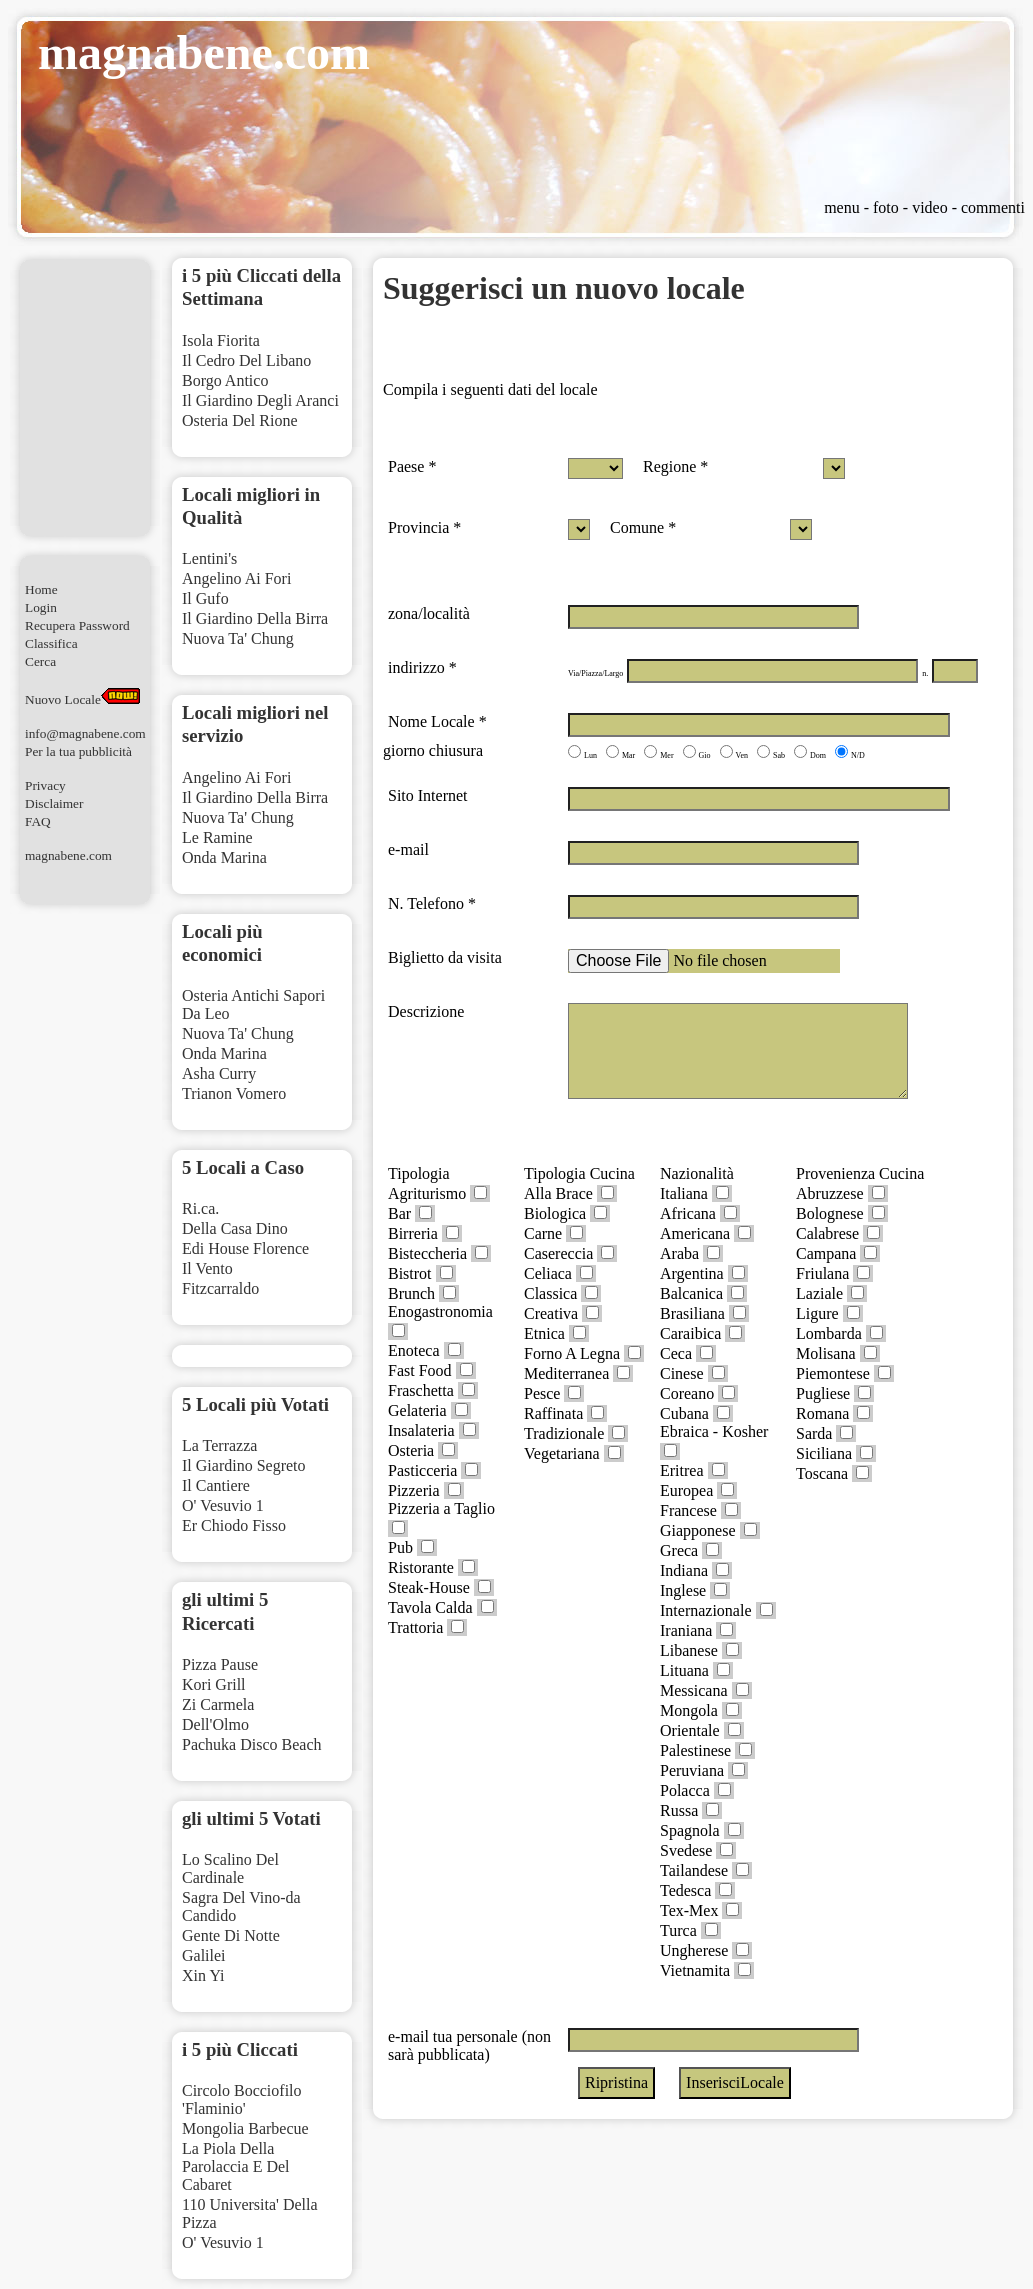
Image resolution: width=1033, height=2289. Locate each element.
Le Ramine (217, 837)
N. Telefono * (432, 903)
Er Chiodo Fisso (234, 1525)
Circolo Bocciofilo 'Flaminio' (242, 2099)
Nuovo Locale (82, 699)
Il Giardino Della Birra (255, 618)
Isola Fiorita (221, 340)
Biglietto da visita (445, 957)
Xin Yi (203, 1975)
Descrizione (426, 1011)
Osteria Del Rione (240, 420)
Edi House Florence (245, 1248)
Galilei (204, 1955)
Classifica (51, 643)
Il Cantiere (216, 1485)
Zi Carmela (218, 1704)
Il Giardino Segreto (244, 1465)
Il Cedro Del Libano (246, 360)
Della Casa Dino (235, 1228)
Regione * (675, 466)
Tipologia (419, 1173)
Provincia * (424, 527)
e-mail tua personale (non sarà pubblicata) (469, 2045)
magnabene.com (68, 855)
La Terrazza (219, 1445)
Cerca (40, 661)
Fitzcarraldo (220, 1288)
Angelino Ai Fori (236, 578)
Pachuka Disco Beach (252, 1744)
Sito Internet (428, 795)
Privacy (45, 785)
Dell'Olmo (215, 1724)
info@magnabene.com (85, 733)
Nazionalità (697, 1173)
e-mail (408, 849)
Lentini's (209, 558)
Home (41, 589)
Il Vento (207, 1268)
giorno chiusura (433, 750)
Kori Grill (214, 1684)
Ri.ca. (200, 1208)
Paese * (412, 466)
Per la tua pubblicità (78, 751)
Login (41, 607)
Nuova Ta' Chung (238, 638)
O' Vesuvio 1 (223, 1505)
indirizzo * (422, 667)
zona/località (429, 613)
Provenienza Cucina (860, 1173)
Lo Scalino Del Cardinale (230, 1868)
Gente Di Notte (231, 1935)
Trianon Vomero (234, 1093)
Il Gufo (205, 598)
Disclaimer (54, 803)
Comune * (643, 527)
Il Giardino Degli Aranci (260, 400)
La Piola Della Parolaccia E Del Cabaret (236, 2166)
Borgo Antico (225, 380)
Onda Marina (224, 857)
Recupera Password (77, 625)
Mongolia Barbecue (245, 2128)
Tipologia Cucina (579, 1173)
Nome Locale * (437, 721)
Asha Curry (219, 1073)
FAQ (38, 821)
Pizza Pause (220, 1664)
